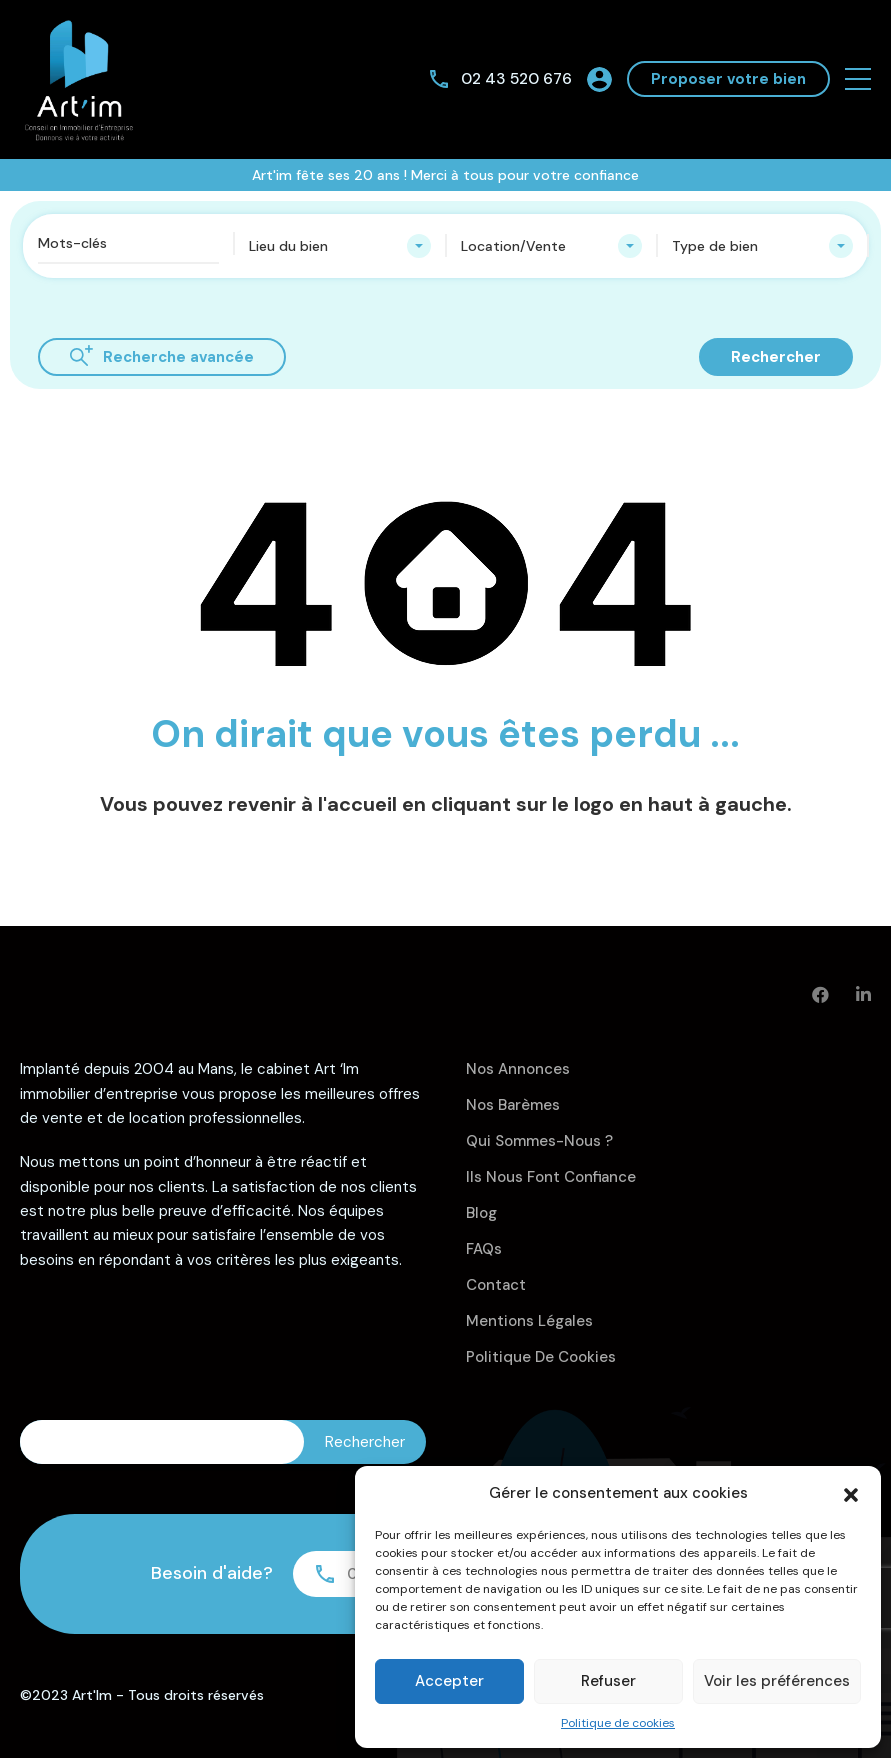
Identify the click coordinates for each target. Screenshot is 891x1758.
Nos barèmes (513, 1105)
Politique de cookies (618, 1723)
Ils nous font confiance (551, 1177)
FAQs (484, 1249)
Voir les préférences (777, 1681)
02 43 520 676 (514, 78)
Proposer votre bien (728, 79)
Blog (481, 1213)
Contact (496, 1285)
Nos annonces (518, 1069)
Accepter (449, 1681)
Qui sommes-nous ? (539, 1141)
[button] (851, 1493)
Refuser (608, 1681)
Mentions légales (529, 1321)
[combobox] (339, 246)
